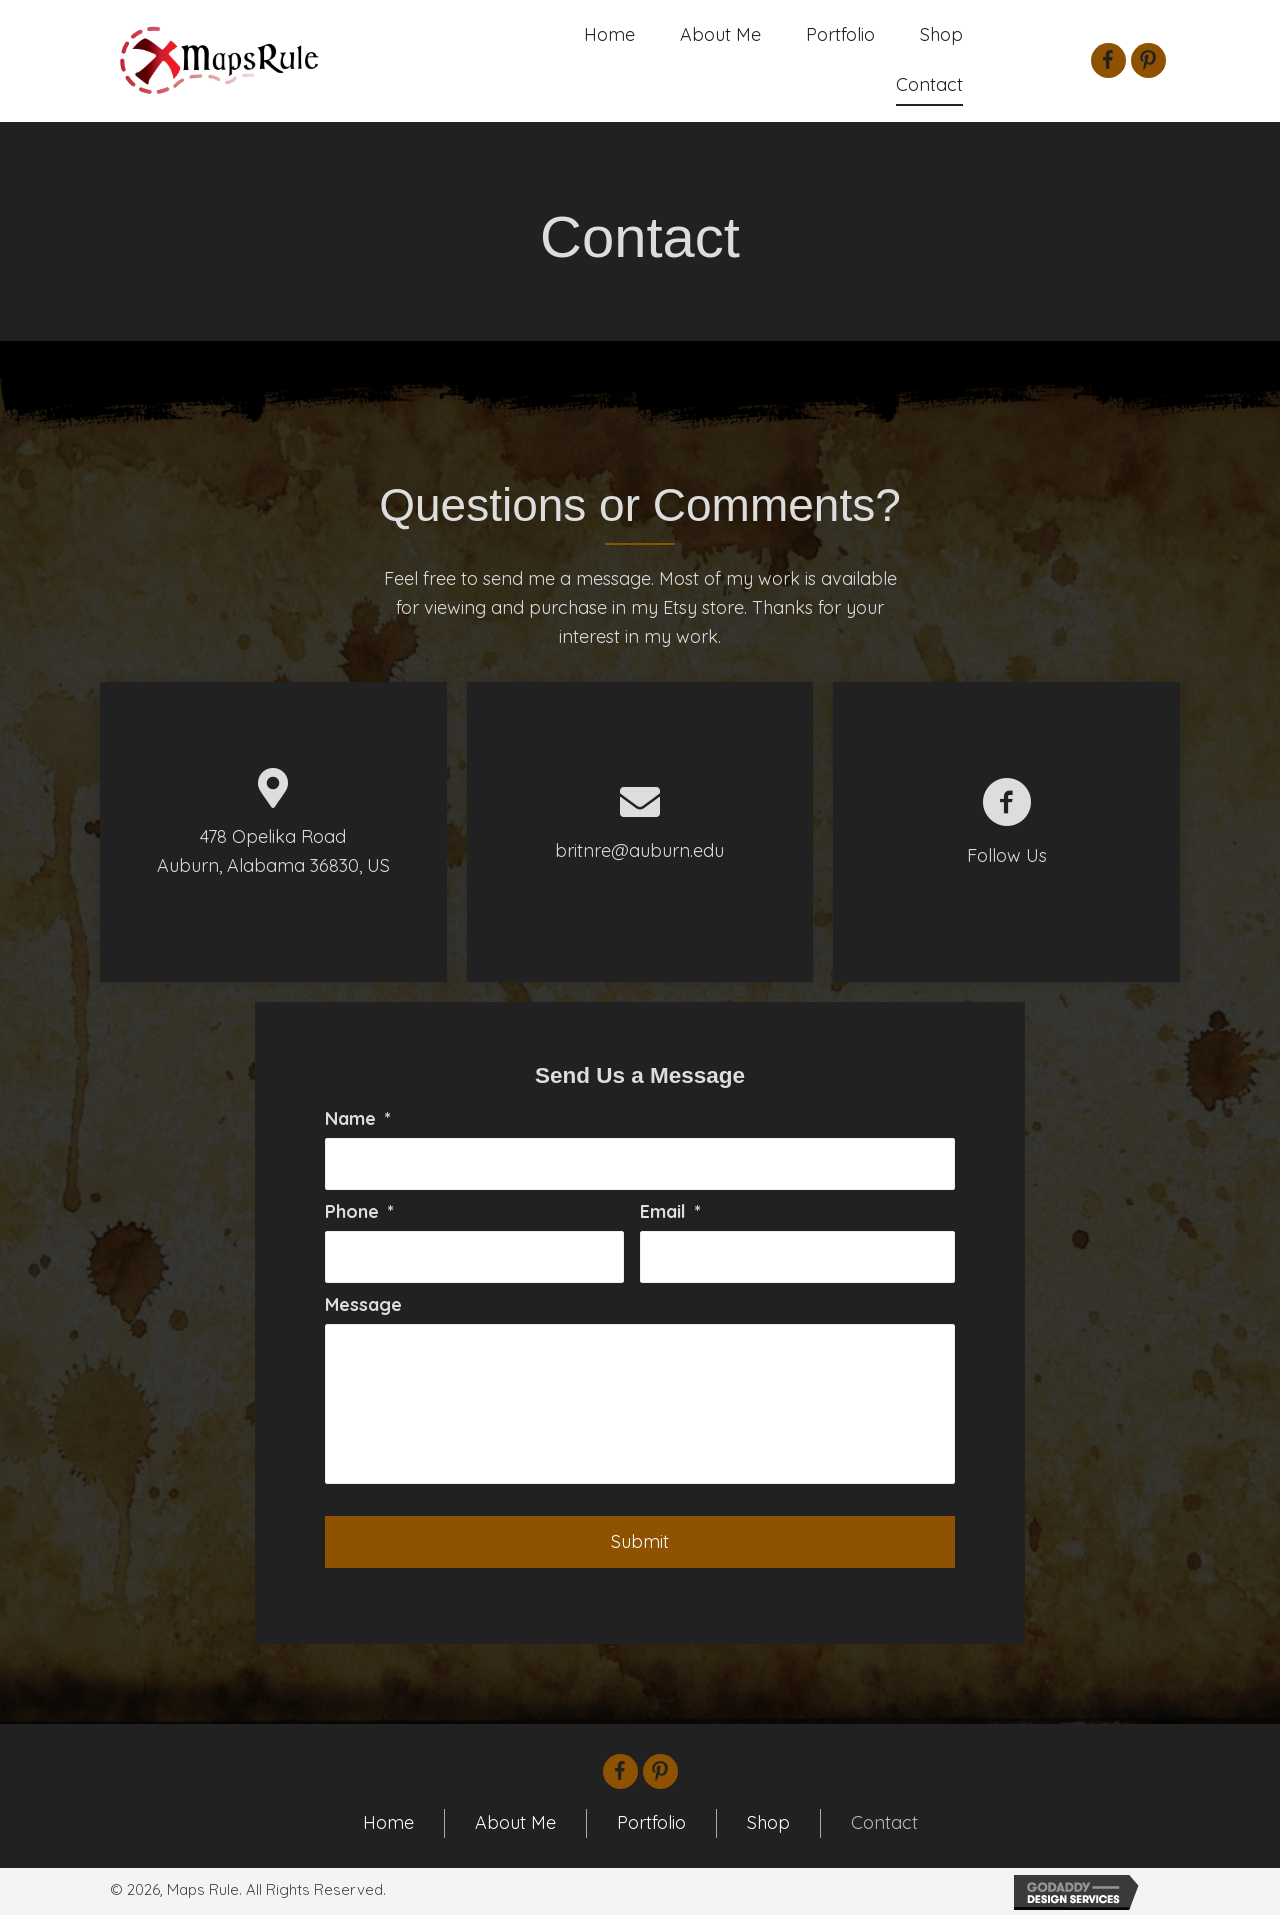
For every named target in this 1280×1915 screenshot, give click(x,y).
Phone (359, 1211)
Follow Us (1007, 855)
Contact (884, 1822)
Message (363, 1304)
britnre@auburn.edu (639, 850)
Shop (768, 1822)
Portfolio (651, 1822)
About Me (515, 1822)
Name (358, 1118)
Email (670, 1211)
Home (388, 1822)
